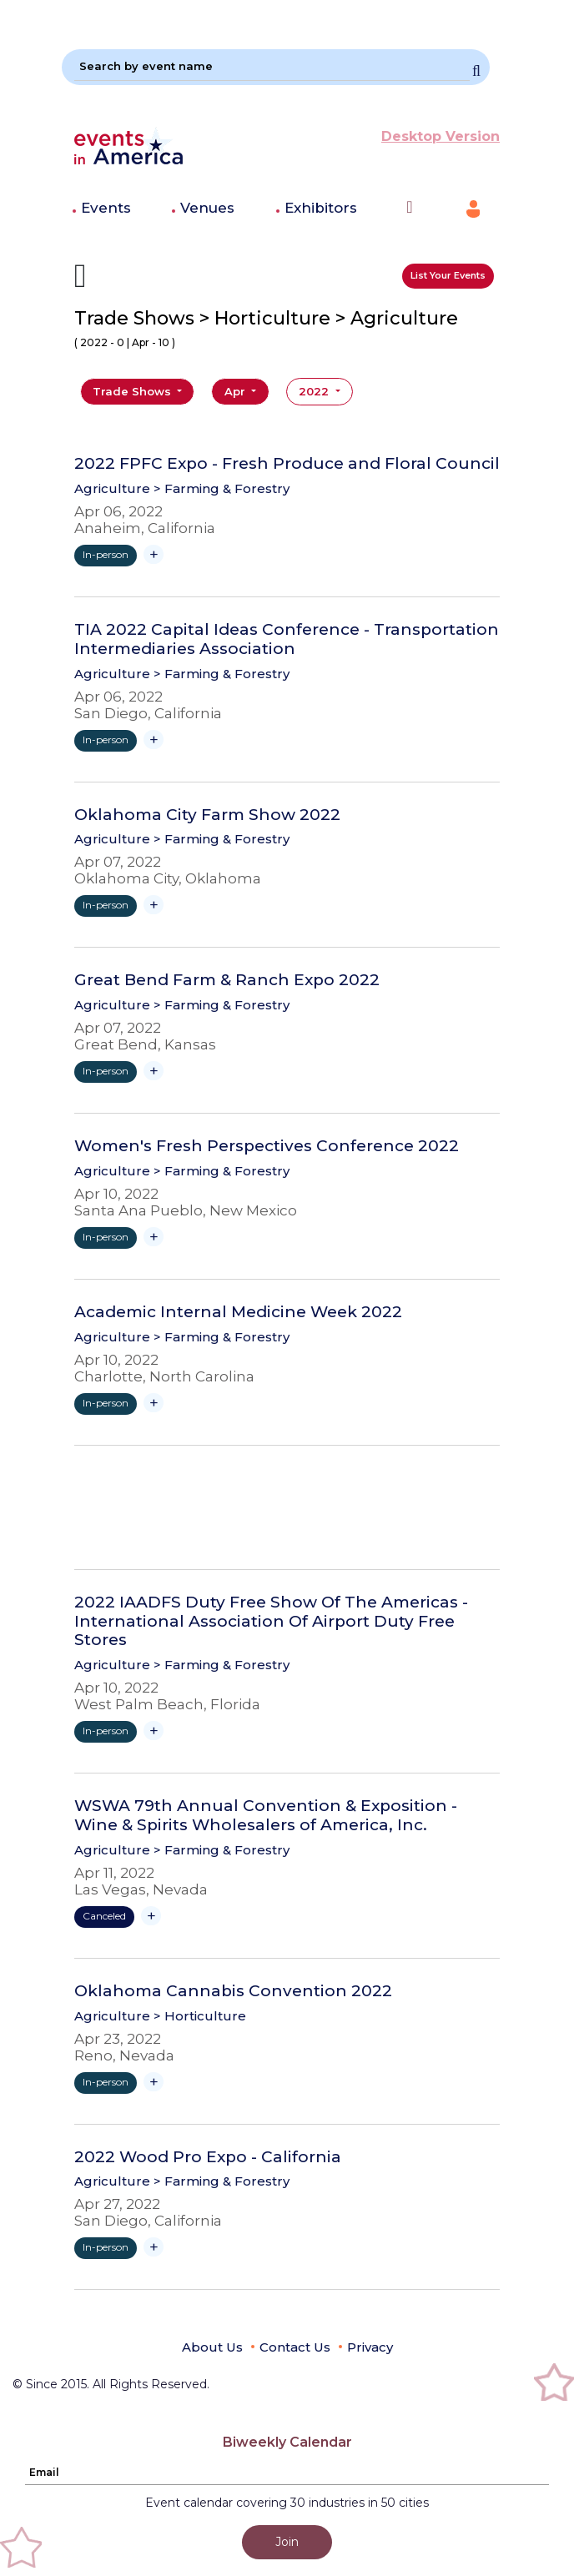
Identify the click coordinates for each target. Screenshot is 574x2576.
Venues (207, 207)
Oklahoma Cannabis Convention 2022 (233, 1991)
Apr (236, 391)
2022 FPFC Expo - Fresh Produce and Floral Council (287, 464)
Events (106, 207)
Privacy (370, 2347)
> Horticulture (200, 2016)
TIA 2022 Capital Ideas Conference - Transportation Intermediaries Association (286, 639)
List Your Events (448, 275)
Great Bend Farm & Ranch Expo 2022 (227, 980)
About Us (212, 2347)
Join (287, 2541)
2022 (315, 391)
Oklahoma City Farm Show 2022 (207, 815)
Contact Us (294, 2347)
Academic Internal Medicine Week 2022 (238, 1312)
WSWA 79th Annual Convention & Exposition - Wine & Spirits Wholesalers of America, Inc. (265, 1815)
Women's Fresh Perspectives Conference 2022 (266, 1146)
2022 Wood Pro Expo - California (207, 2157)
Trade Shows (133, 391)
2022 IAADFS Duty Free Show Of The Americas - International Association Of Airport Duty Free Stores (271, 1621)
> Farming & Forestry (222, 488)
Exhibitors (320, 207)
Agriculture (112, 488)
